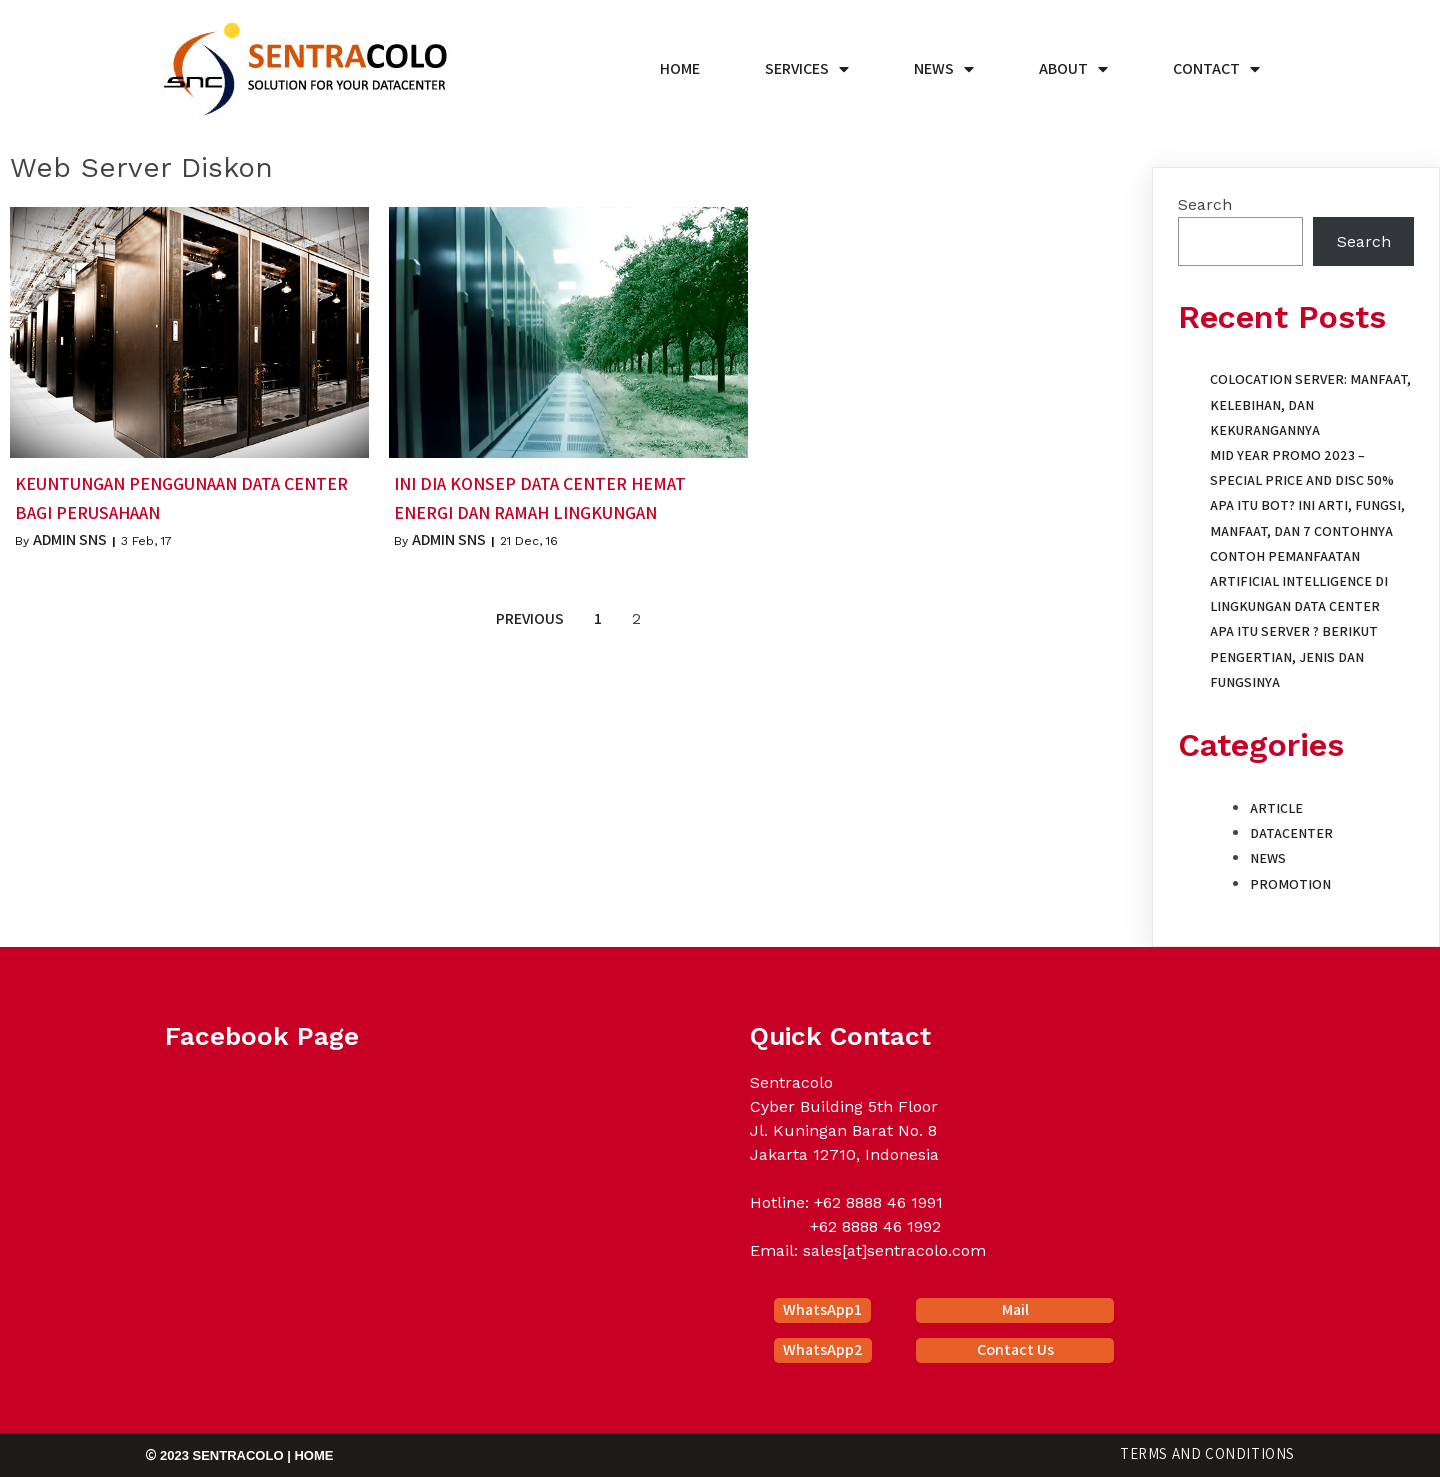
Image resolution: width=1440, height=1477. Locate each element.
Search (1205, 204)
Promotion (1290, 884)
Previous (530, 618)
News (1268, 858)
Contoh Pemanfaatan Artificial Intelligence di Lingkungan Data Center (1299, 581)
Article (1276, 808)
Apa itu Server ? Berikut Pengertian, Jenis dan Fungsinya (1294, 656)
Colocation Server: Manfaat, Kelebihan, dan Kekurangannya (1310, 404)
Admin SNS (70, 539)
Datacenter (1291, 833)
